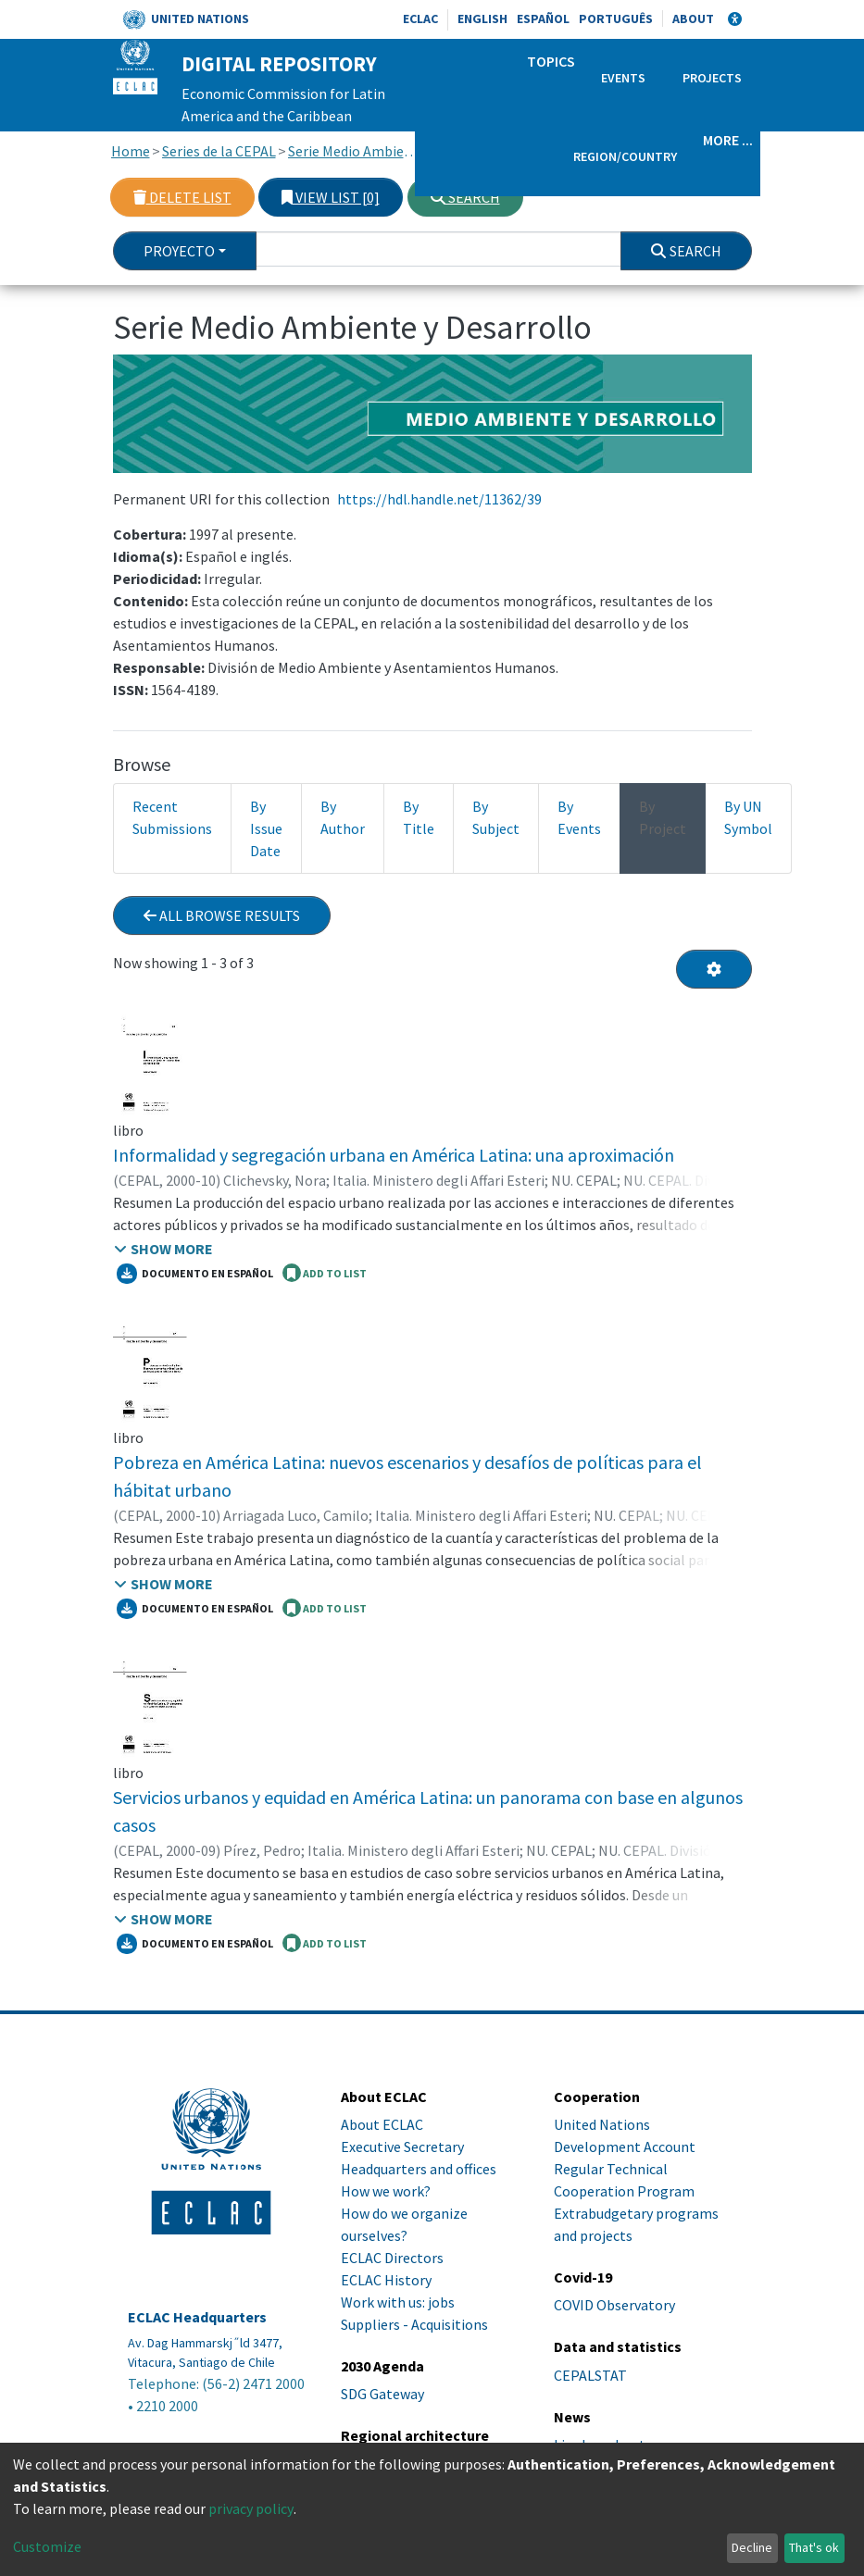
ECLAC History (386, 2280)
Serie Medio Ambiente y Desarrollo (356, 151)
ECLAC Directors (392, 2257)
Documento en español (195, 1273)
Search (465, 197)
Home (130, 151)
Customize (47, 2546)
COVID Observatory (614, 2305)
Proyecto (179, 251)
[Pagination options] (714, 969)
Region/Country (625, 156)
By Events (579, 817)
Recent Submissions (172, 817)
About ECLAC (382, 2124)
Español (543, 18)
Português (616, 18)
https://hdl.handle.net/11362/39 (439, 499)
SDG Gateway (382, 2393)
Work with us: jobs (398, 2302)
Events (623, 77)
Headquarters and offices (418, 2168)
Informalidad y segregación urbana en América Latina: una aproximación (393, 1154)
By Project (662, 817)
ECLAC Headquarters (197, 2317)
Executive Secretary (402, 2146)
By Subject (496, 817)
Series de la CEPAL (219, 151)
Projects (712, 77)
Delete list (182, 197)
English (482, 18)
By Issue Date (266, 828)
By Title (418, 817)
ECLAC (420, 18)
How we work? (386, 2191)
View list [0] (331, 197)
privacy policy (251, 2508)
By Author (342, 817)
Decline (752, 2547)
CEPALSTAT (590, 2375)
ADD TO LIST (324, 1272)
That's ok (814, 2547)
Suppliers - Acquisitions (414, 2324)
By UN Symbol (748, 817)
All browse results (222, 915)
